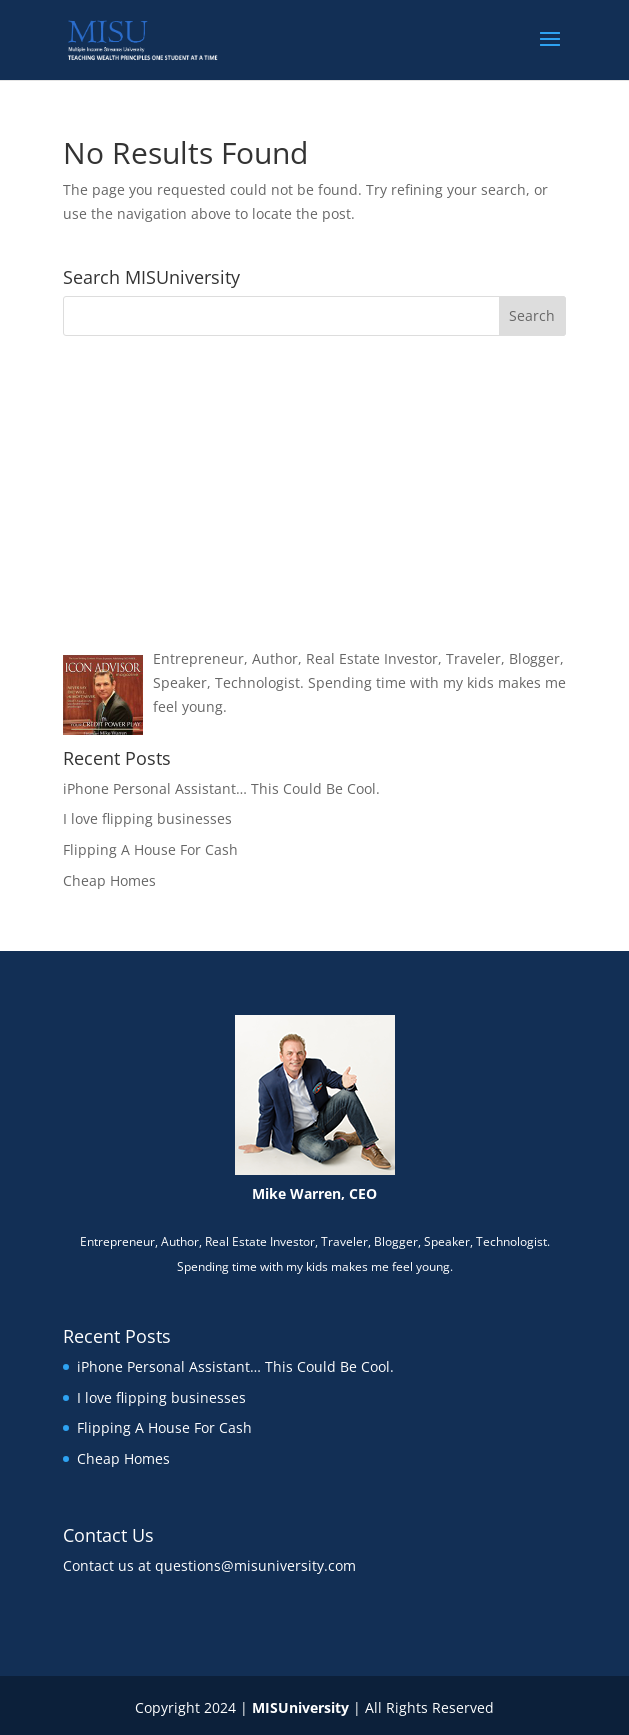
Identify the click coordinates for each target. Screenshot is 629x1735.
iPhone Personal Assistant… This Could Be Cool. (221, 788)
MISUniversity (300, 1707)
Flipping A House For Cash (150, 849)
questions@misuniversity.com (255, 1565)
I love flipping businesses (147, 818)
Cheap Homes (109, 880)
